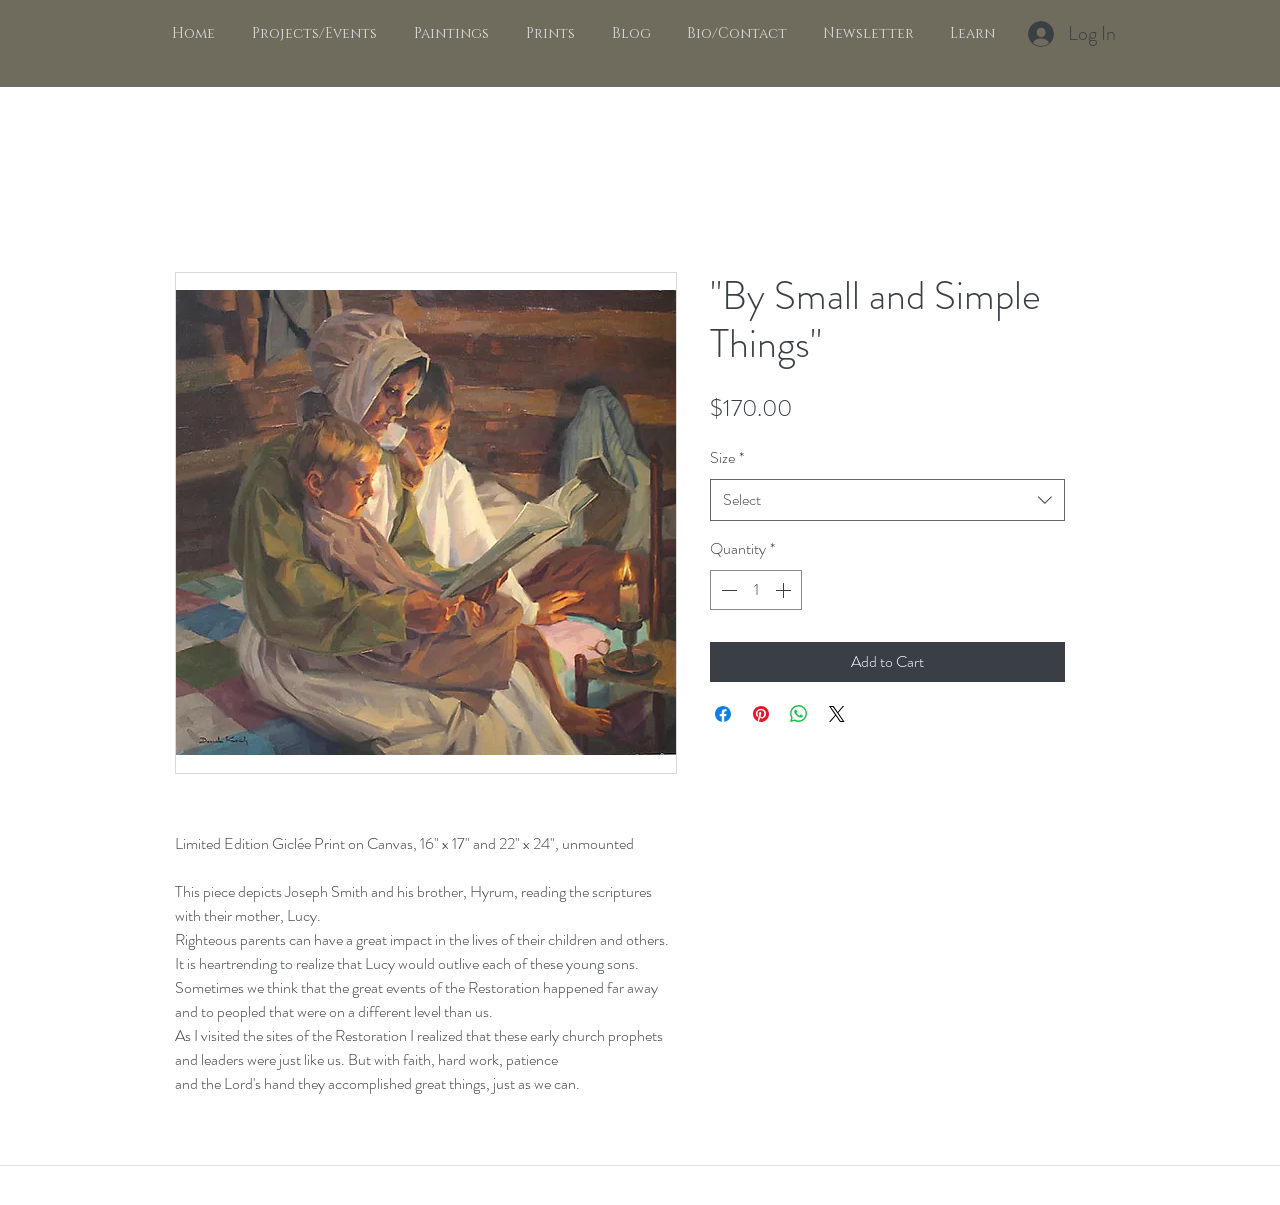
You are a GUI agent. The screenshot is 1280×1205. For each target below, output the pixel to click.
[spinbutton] (756, 590)
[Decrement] (727, 590)
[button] (448, 34)
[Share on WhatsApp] (799, 714)
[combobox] (887, 500)
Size (727, 457)
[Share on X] (837, 714)
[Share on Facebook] (723, 714)
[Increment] (785, 590)
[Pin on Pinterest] (761, 714)
